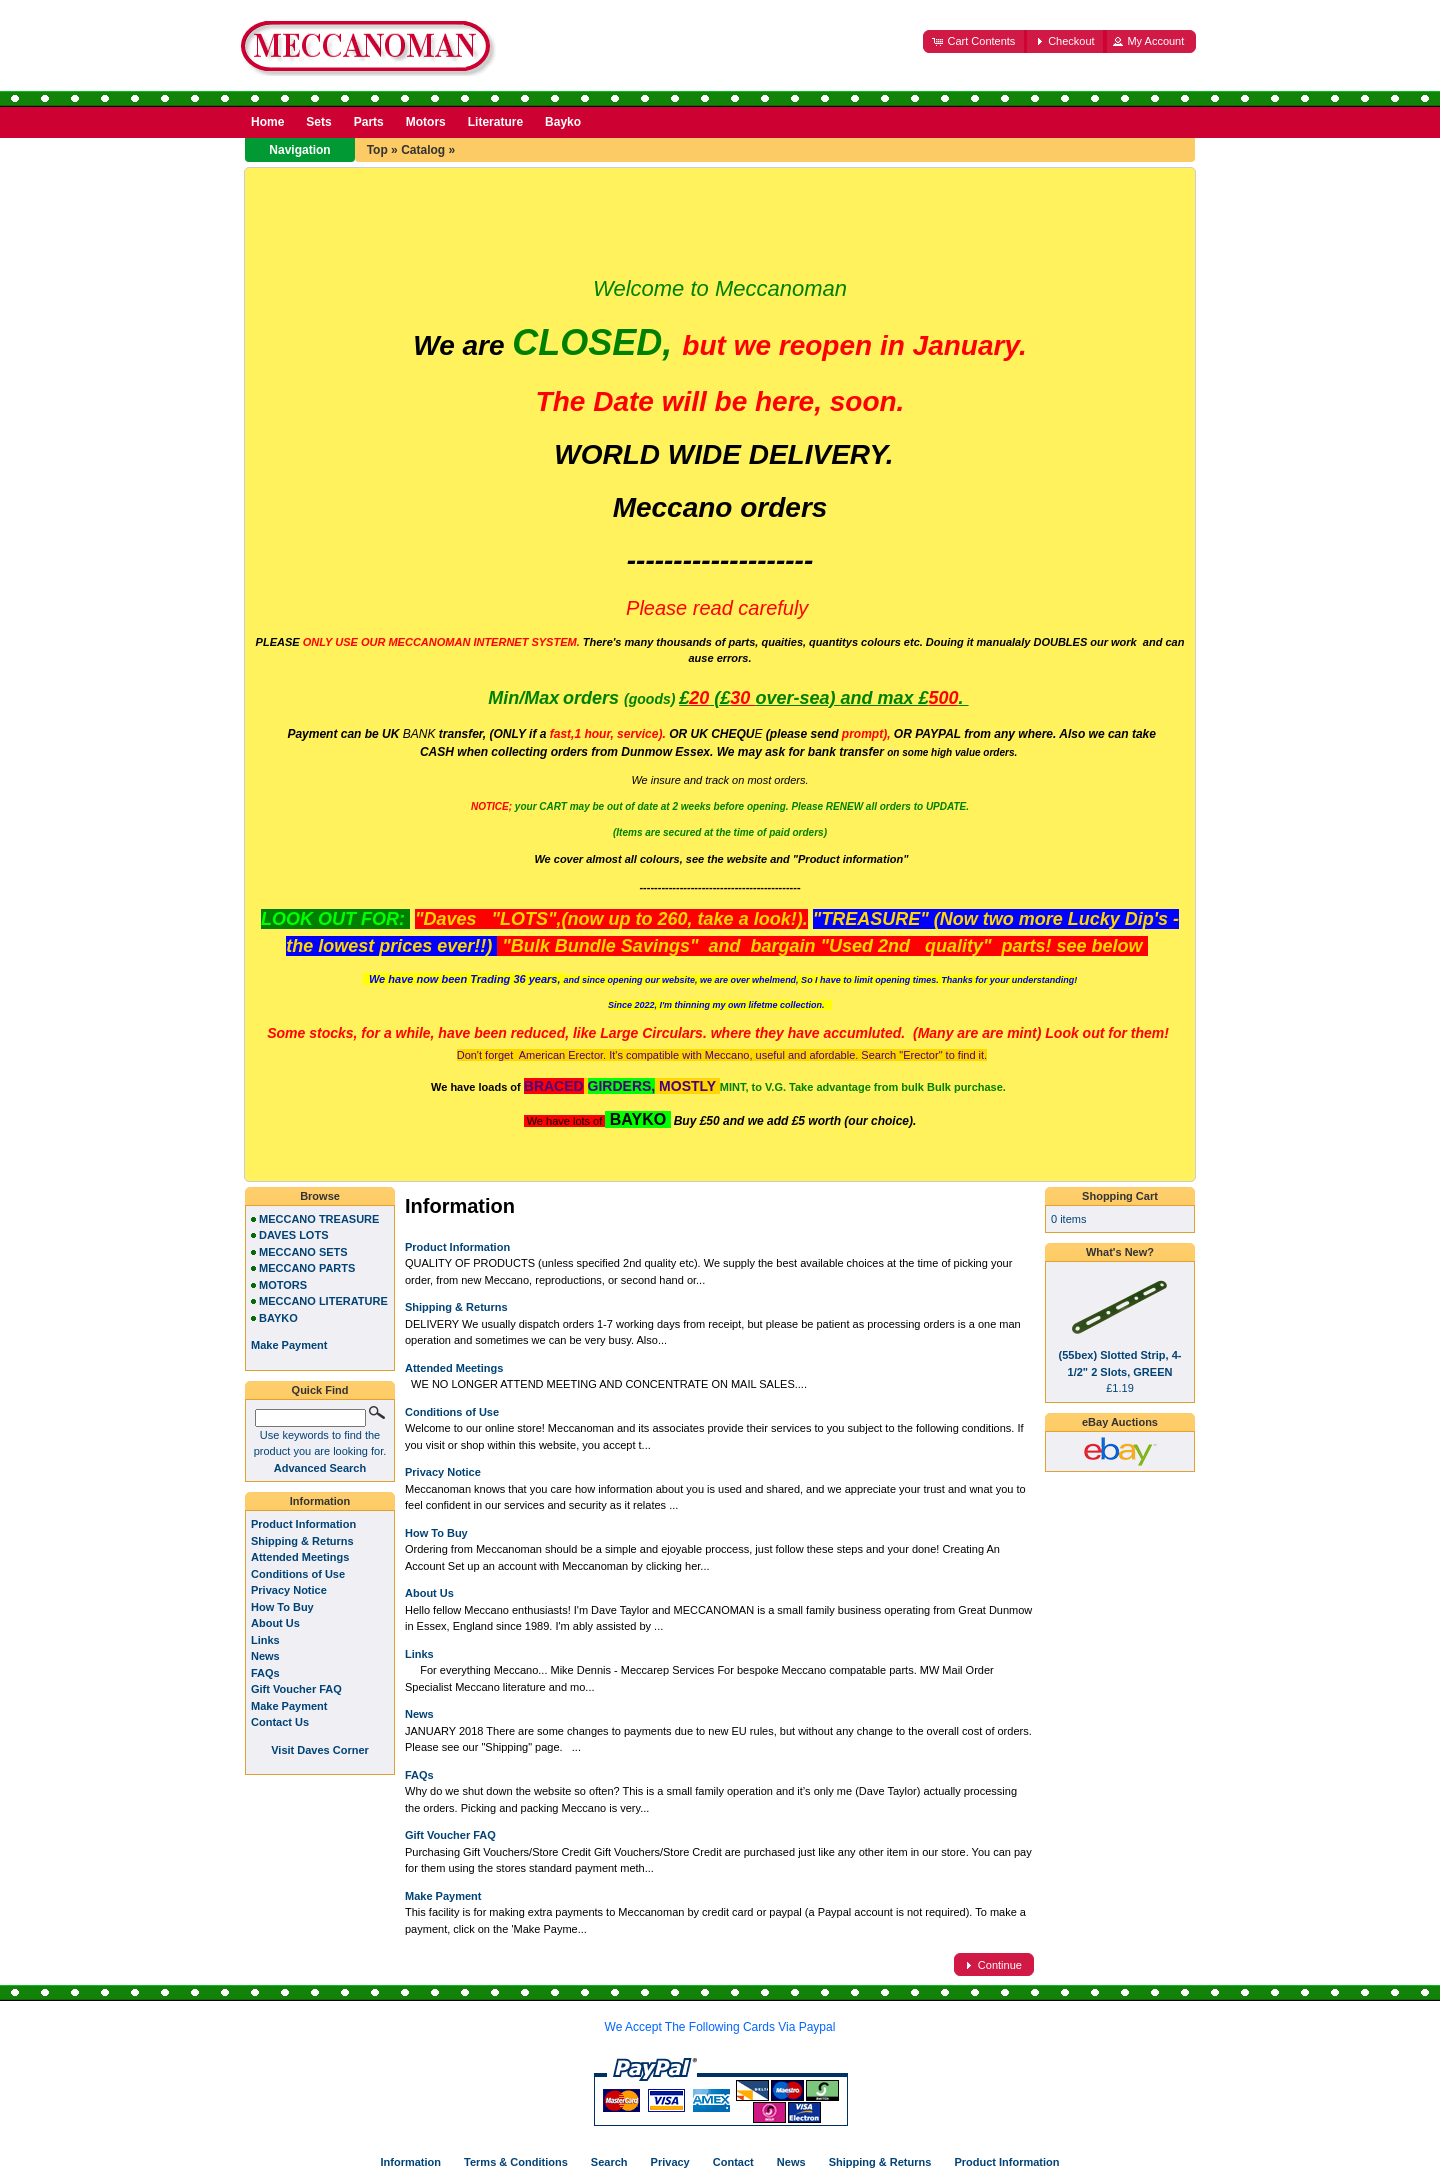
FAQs (419, 1775)
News (419, 1714)
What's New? (1120, 1252)
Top (377, 150)
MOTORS (283, 1285)
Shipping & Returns (456, 1307)
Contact (733, 2162)
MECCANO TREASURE (319, 1219)
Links (419, 1654)
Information (320, 1501)
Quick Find (320, 1390)
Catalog (423, 150)
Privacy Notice (443, 1472)
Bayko (563, 122)
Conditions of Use (452, 1412)
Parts (369, 122)
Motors (426, 122)
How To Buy (436, 1533)
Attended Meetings (454, 1368)
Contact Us (280, 1722)
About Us (429, 1593)
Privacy (670, 2162)
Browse (320, 1196)
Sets (318, 122)
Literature (495, 122)
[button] (975, 41)
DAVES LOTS (293, 1235)
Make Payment (443, 1896)
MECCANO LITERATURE (323, 1301)
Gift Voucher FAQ (450, 1835)
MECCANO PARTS (307, 1268)
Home (267, 122)
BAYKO (278, 1318)
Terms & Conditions (516, 2162)
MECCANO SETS (303, 1252)
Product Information (457, 1247)
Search (609, 2162)
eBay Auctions (1120, 1422)
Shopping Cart (1120, 1196)
